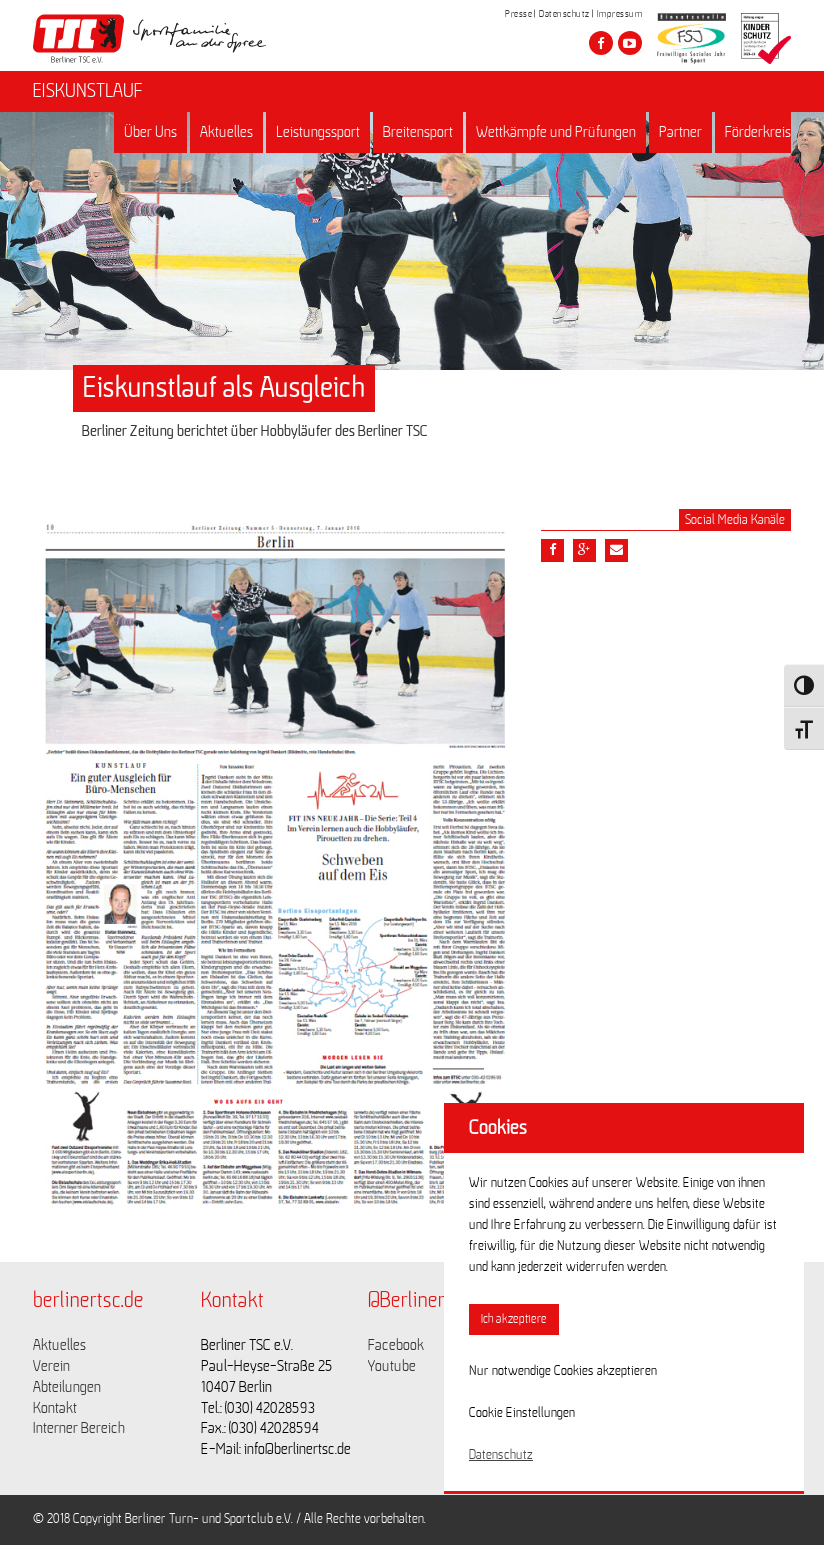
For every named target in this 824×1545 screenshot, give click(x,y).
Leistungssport (318, 132)
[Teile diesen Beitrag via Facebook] (552, 550)
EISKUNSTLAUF (88, 91)
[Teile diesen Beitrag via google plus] (584, 550)
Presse (518, 14)
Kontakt (55, 1408)
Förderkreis (758, 132)
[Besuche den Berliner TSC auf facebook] (601, 43)
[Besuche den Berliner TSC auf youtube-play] (630, 43)
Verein (51, 1366)
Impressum (620, 14)
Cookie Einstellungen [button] (522, 1413)
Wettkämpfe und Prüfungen (556, 132)
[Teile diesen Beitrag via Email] (616, 550)
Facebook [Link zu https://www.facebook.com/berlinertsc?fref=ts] (396, 1345)
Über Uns (150, 132)
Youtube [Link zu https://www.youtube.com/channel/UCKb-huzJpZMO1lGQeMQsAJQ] (392, 1366)
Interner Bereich (79, 1428)
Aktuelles (226, 132)
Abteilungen (67, 1387)
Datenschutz (564, 14)
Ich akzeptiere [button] (514, 1319)
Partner (680, 132)
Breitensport (418, 132)
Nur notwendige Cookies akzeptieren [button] (563, 1371)
